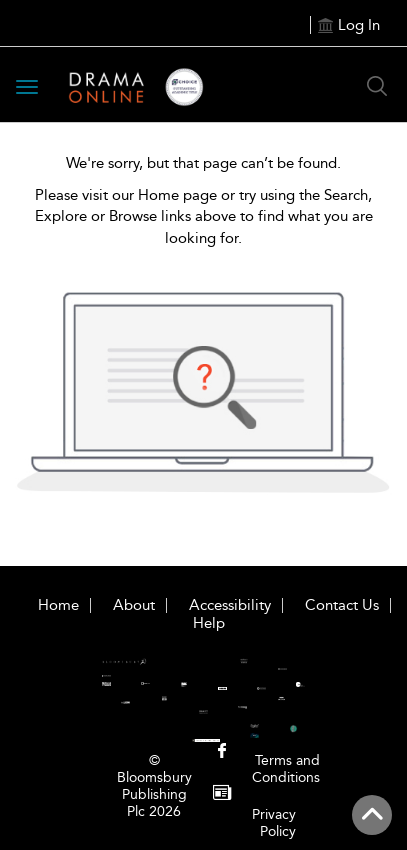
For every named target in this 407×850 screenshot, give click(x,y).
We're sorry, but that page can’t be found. (203, 163)
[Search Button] (377, 86)
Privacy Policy (274, 823)
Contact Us (342, 605)
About (134, 605)
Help (209, 623)
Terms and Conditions (286, 769)
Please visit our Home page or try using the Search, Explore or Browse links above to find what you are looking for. (204, 216)
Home (58, 605)
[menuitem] (222, 752)
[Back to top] (372, 815)
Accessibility (230, 605)
